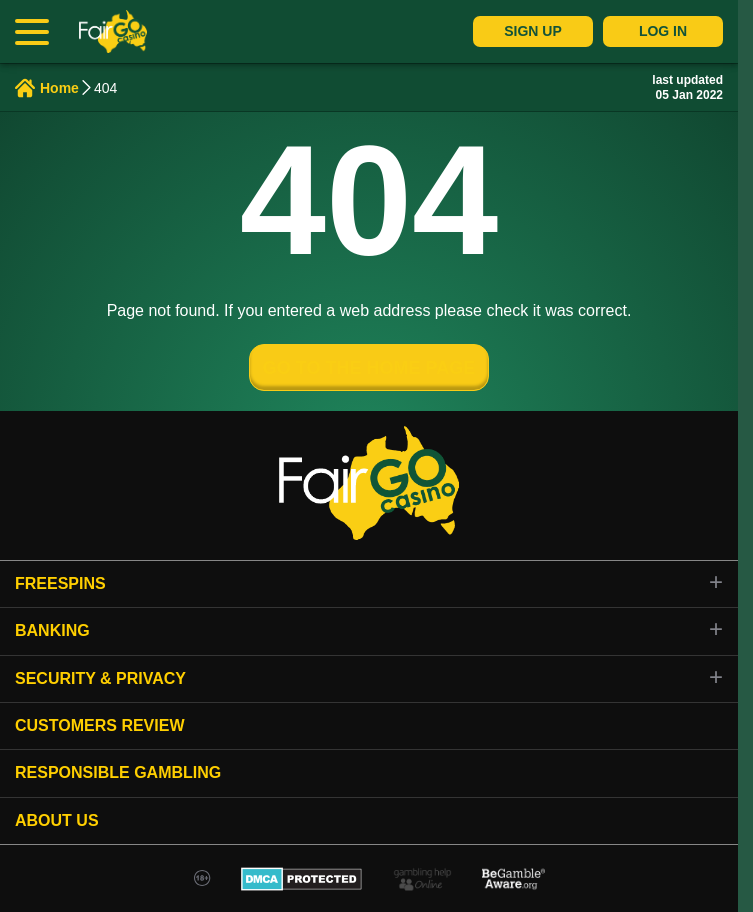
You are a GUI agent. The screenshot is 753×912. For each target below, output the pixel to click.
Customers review (100, 725)
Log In (663, 31)
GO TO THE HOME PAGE (369, 368)
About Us (57, 820)
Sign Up (533, 31)
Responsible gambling (118, 772)
